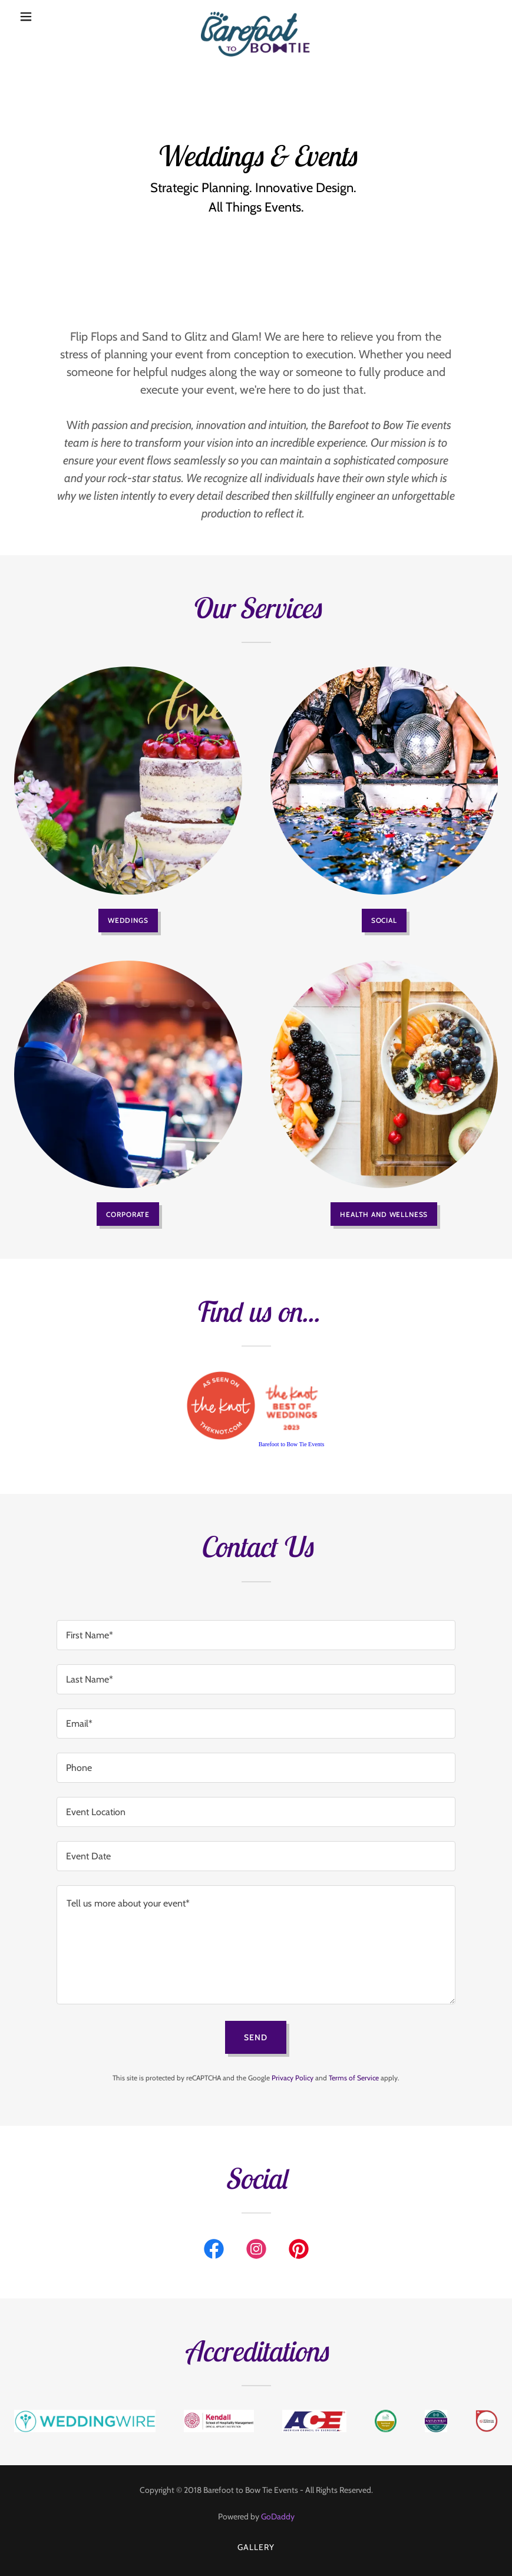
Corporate (128, 1214)
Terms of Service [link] (354, 2077)
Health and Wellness (384, 1214)
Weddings (128, 920)
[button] (50, 16)
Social (384, 920)
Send (255, 2037)
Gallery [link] (256, 2547)
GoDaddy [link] (278, 2516)
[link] (256, 16)
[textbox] (256, 1635)
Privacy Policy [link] (292, 2077)
